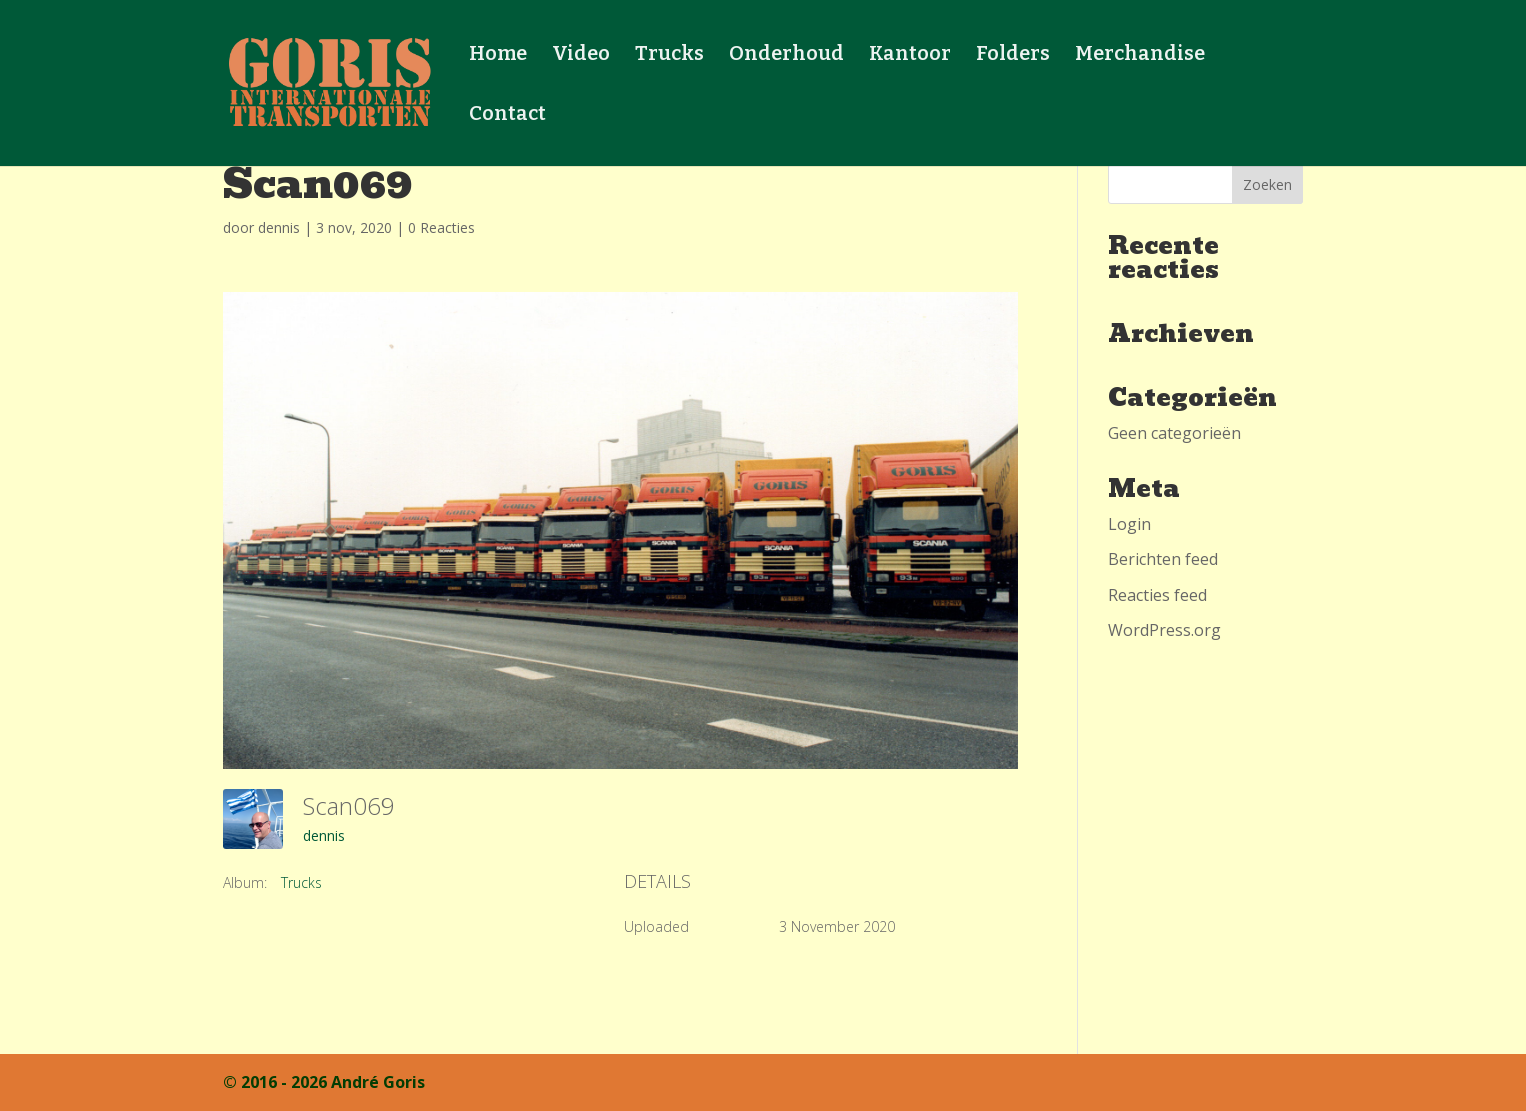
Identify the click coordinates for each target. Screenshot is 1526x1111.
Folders (1013, 55)
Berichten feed (1163, 559)
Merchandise (1140, 55)
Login (1129, 524)
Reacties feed (1157, 595)
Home (498, 55)
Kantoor (910, 55)
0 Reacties (441, 227)
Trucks (669, 55)
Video (581, 55)
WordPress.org (1164, 630)
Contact (507, 115)
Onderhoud (786, 55)
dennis (279, 227)
